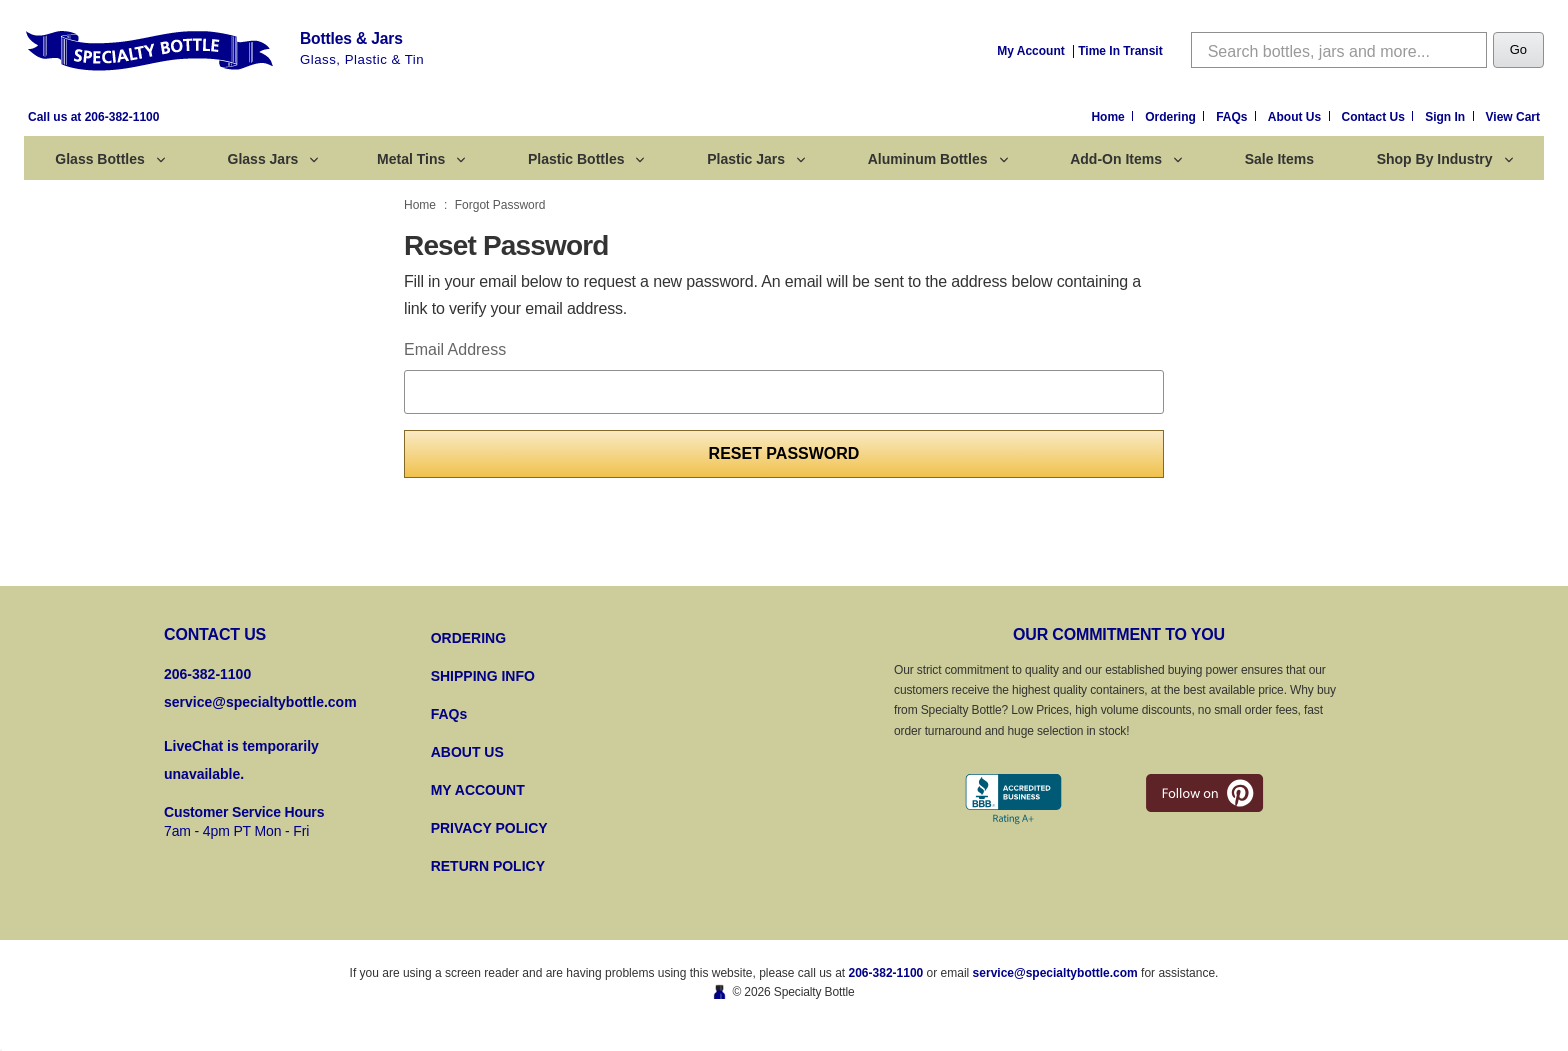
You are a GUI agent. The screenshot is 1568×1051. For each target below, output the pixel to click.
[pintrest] (1204, 793)
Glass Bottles (109, 159)
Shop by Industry (1445, 159)
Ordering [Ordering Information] (1172, 117)
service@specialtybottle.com (260, 702)
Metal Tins (421, 159)
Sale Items (1279, 159)
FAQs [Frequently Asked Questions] (1233, 117)
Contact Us (1375, 117)
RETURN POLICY (488, 866)
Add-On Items (1126, 159)
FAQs (449, 714)
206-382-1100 (886, 973)
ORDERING (468, 638)
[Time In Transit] (1120, 50)
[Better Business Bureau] (1013, 799)
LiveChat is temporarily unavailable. (241, 760)
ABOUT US (467, 752)
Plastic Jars (756, 159)
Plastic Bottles (586, 159)
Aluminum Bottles (938, 159)
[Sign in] (1451, 118)
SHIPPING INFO (483, 676)
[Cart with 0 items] (1513, 118)
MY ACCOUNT (478, 790)
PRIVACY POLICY (489, 828)
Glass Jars (273, 159)
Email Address (455, 349)
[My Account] (1031, 50)
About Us (1296, 117)
